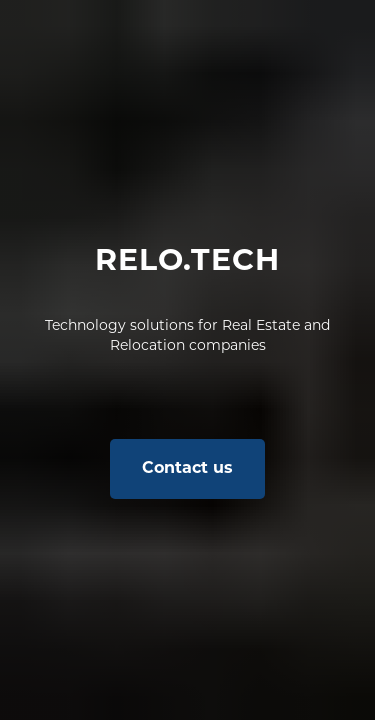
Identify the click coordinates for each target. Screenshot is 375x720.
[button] (187, 469)
